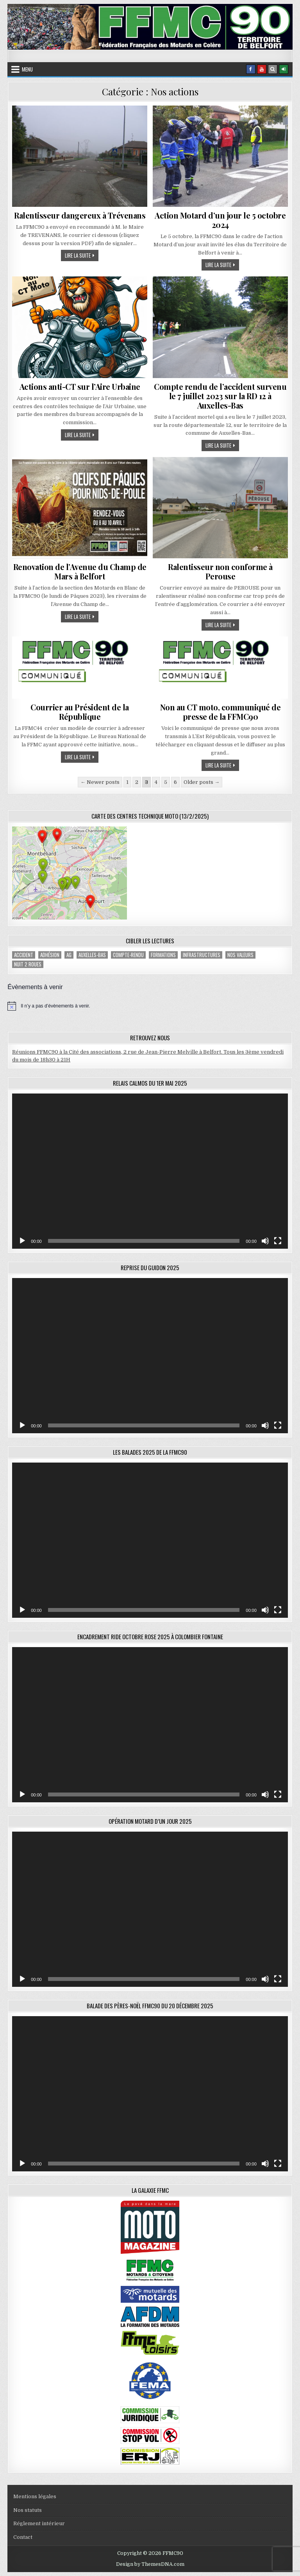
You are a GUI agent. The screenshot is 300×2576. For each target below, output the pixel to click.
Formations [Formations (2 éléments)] (163, 955)
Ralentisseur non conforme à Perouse (220, 571)
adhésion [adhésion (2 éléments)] (49, 955)
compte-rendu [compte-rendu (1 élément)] (128, 955)
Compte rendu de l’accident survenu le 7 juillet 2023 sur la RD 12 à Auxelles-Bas (220, 396)
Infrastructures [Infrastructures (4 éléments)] (201, 955)
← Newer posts (100, 782)
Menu (27, 69)
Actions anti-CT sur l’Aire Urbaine (80, 386)
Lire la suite (81, 255)
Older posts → (202, 782)
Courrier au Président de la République (79, 712)
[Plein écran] (278, 1241)
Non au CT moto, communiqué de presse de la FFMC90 (220, 712)
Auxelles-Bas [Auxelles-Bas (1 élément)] (92, 955)
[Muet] (265, 1241)
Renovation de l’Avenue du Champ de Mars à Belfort (79, 571)
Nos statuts (27, 2510)
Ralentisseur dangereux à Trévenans (79, 215)
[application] (150, 1171)
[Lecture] (22, 1241)
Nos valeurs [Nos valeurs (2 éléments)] (240, 955)
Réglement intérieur (39, 2523)
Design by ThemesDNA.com (150, 2564)
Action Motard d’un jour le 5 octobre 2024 (220, 220)
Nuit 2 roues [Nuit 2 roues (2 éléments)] (27, 964)
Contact (22, 2537)
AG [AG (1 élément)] (68, 955)
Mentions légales (34, 2496)
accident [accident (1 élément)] (23, 955)
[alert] (150, 1006)
